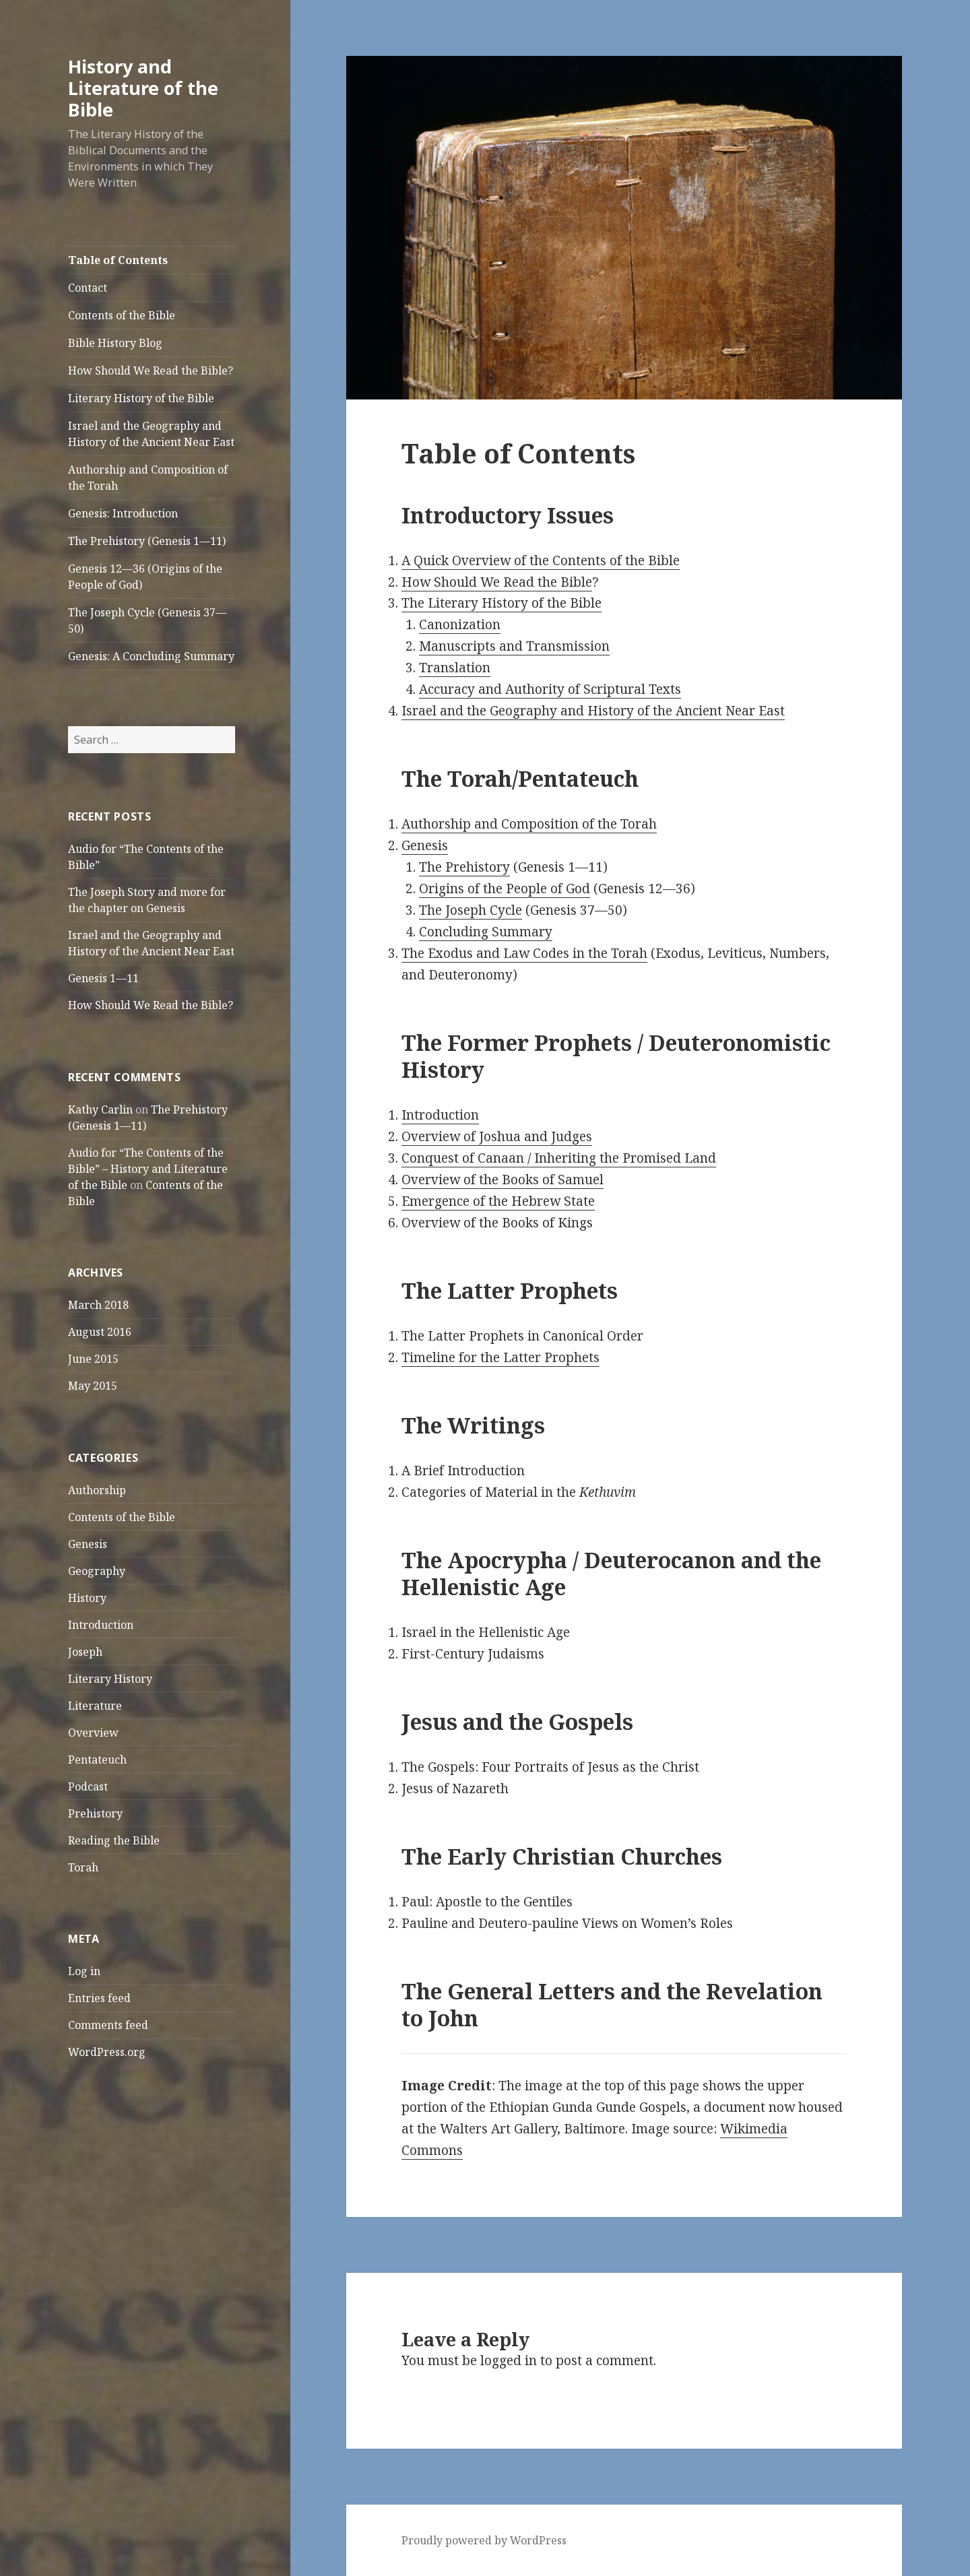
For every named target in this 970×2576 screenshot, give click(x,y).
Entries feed (99, 1998)
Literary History (110, 1678)
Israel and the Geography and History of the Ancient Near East (151, 433)
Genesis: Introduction (123, 513)
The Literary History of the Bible (501, 603)
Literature (95, 1705)
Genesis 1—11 (103, 978)
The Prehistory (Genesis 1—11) (147, 541)
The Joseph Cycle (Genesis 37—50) (147, 620)
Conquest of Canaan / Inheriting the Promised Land (558, 1158)
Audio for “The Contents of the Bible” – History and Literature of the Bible (148, 1168)
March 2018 (98, 1304)
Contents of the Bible (121, 315)
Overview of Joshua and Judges (496, 1136)
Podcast (88, 1786)
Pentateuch (97, 1759)
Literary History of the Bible (141, 398)
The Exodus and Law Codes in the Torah (524, 953)
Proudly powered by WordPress (484, 2540)
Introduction (100, 1624)
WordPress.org (107, 2051)
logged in (508, 2360)
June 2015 (93, 1358)
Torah (83, 1867)
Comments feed (108, 2025)
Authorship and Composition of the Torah (148, 477)
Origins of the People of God (504, 888)
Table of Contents (118, 260)
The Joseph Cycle (470, 910)
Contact (87, 287)
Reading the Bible (114, 1840)
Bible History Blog (115, 342)
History (87, 1597)
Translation (454, 667)
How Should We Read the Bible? (150, 370)
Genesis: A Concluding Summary (151, 656)
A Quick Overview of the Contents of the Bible (540, 560)
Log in (84, 1971)
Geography (96, 1571)
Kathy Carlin (100, 1109)
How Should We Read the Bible (496, 582)
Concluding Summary (485, 931)
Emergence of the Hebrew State (498, 1201)
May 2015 (92, 1385)
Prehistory (95, 1813)
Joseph (85, 1651)
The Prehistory (464, 867)
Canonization (459, 624)
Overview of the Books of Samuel (502, 1179)
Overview (93, 1732)
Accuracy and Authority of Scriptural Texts (550, 689)
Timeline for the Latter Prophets (500, 1357)
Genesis (87, 1544)
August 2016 (99, 1331)
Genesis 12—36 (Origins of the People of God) (145, 576)
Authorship (97, 1490)
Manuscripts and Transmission (514, 646)
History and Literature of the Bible (143, 88)
